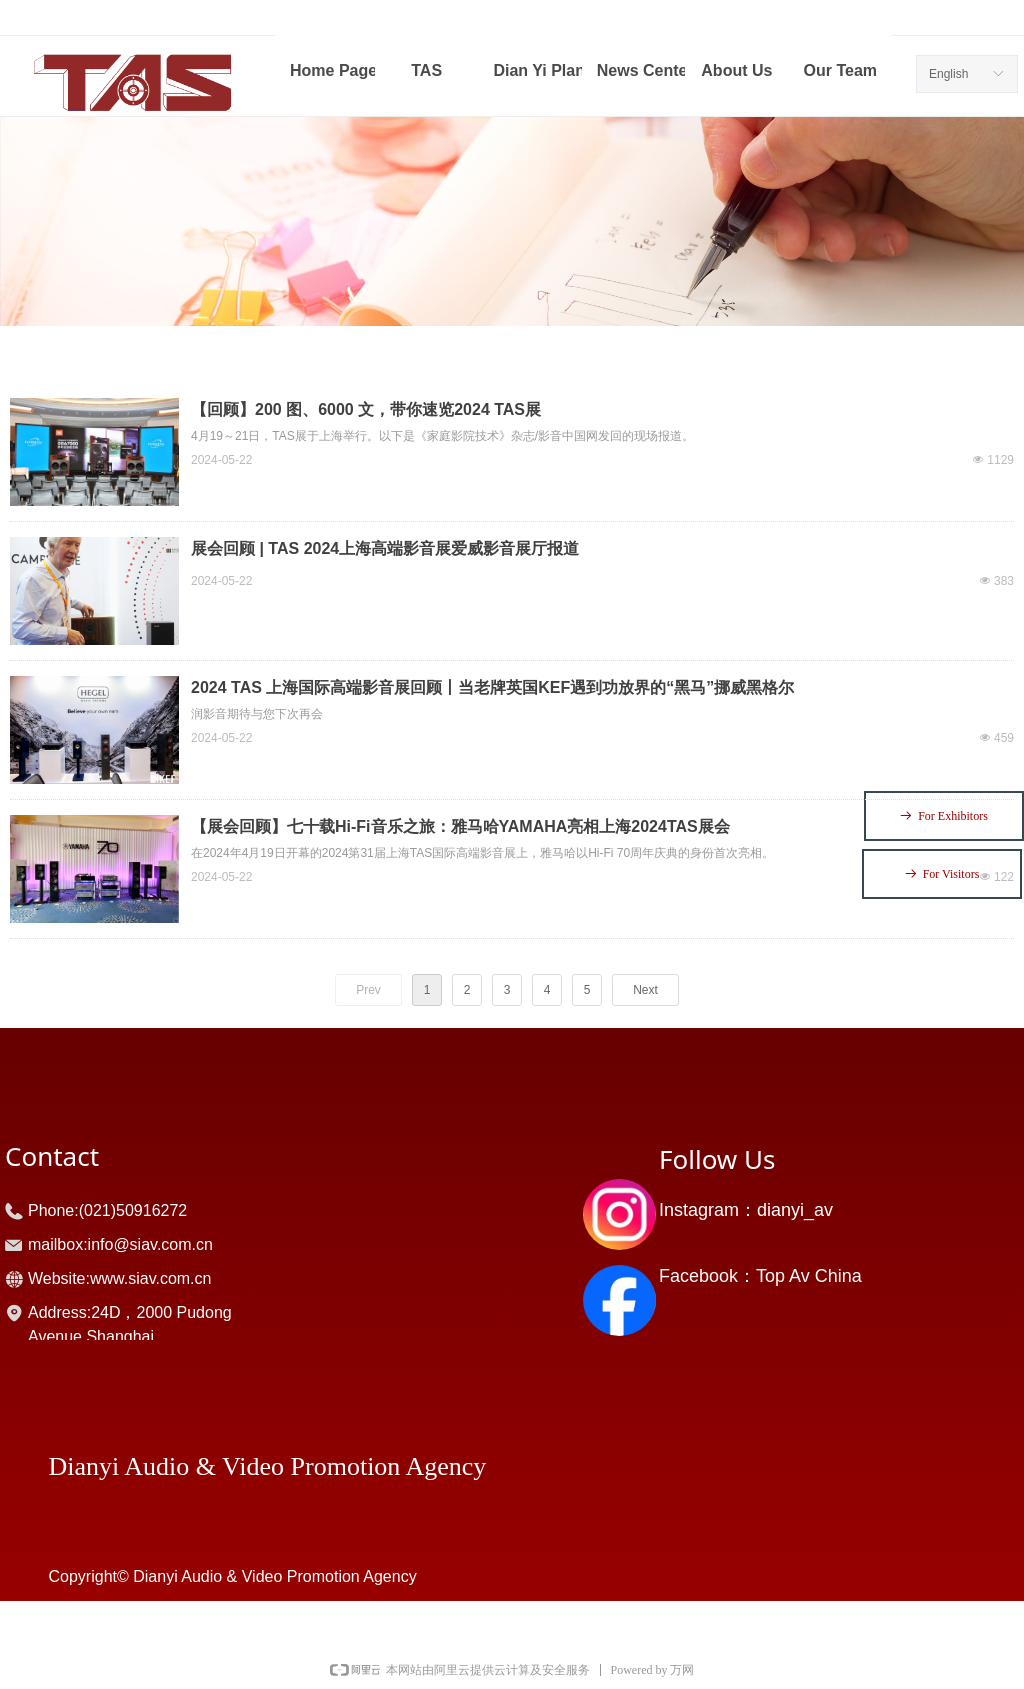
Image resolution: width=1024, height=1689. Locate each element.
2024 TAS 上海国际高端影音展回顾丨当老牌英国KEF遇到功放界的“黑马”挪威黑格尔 (492, 687)
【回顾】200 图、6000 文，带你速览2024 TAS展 (366, 409)
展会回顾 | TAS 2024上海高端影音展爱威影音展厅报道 (385, 548)
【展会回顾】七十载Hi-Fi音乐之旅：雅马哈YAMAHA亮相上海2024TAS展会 (460, 826)
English (948, 74)
